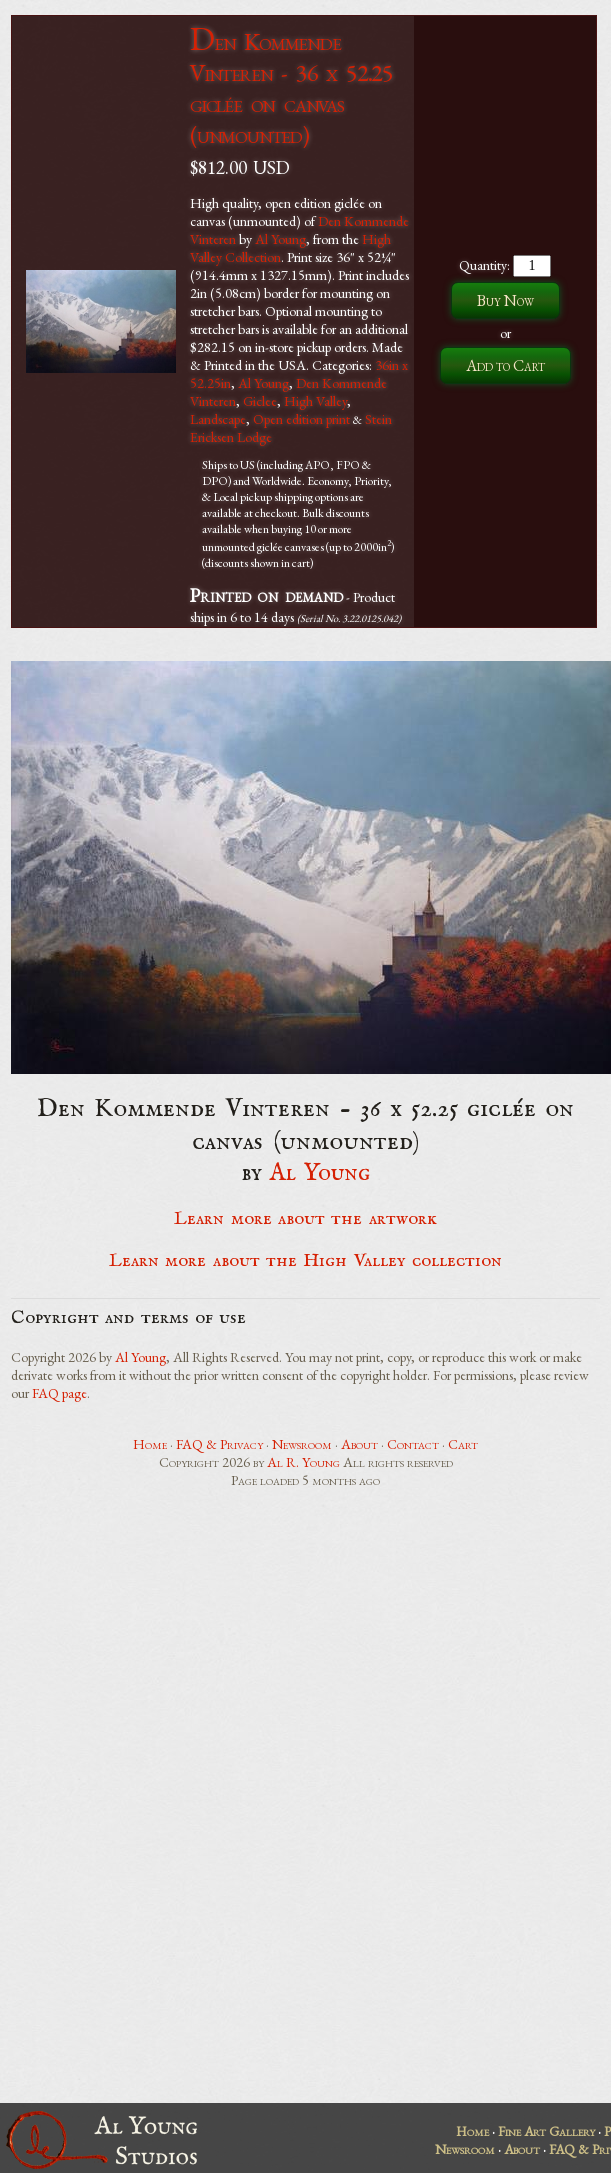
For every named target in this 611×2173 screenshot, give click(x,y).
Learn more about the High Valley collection (305, 1261)
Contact (413, 1444)
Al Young (280, 239)
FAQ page (59, 1393)
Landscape (218, 419)
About (359, 1444)
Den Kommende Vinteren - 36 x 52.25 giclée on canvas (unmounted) (291, 88)
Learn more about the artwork (305, 1219)
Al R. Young (303, 1462)
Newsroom (302, 1444)
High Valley (315, 401)
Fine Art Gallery (546, 2131)
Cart (463, 1444)
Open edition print (301, 419)
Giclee (260, 401)
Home (150, 1444)
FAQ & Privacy (219, 1444)
